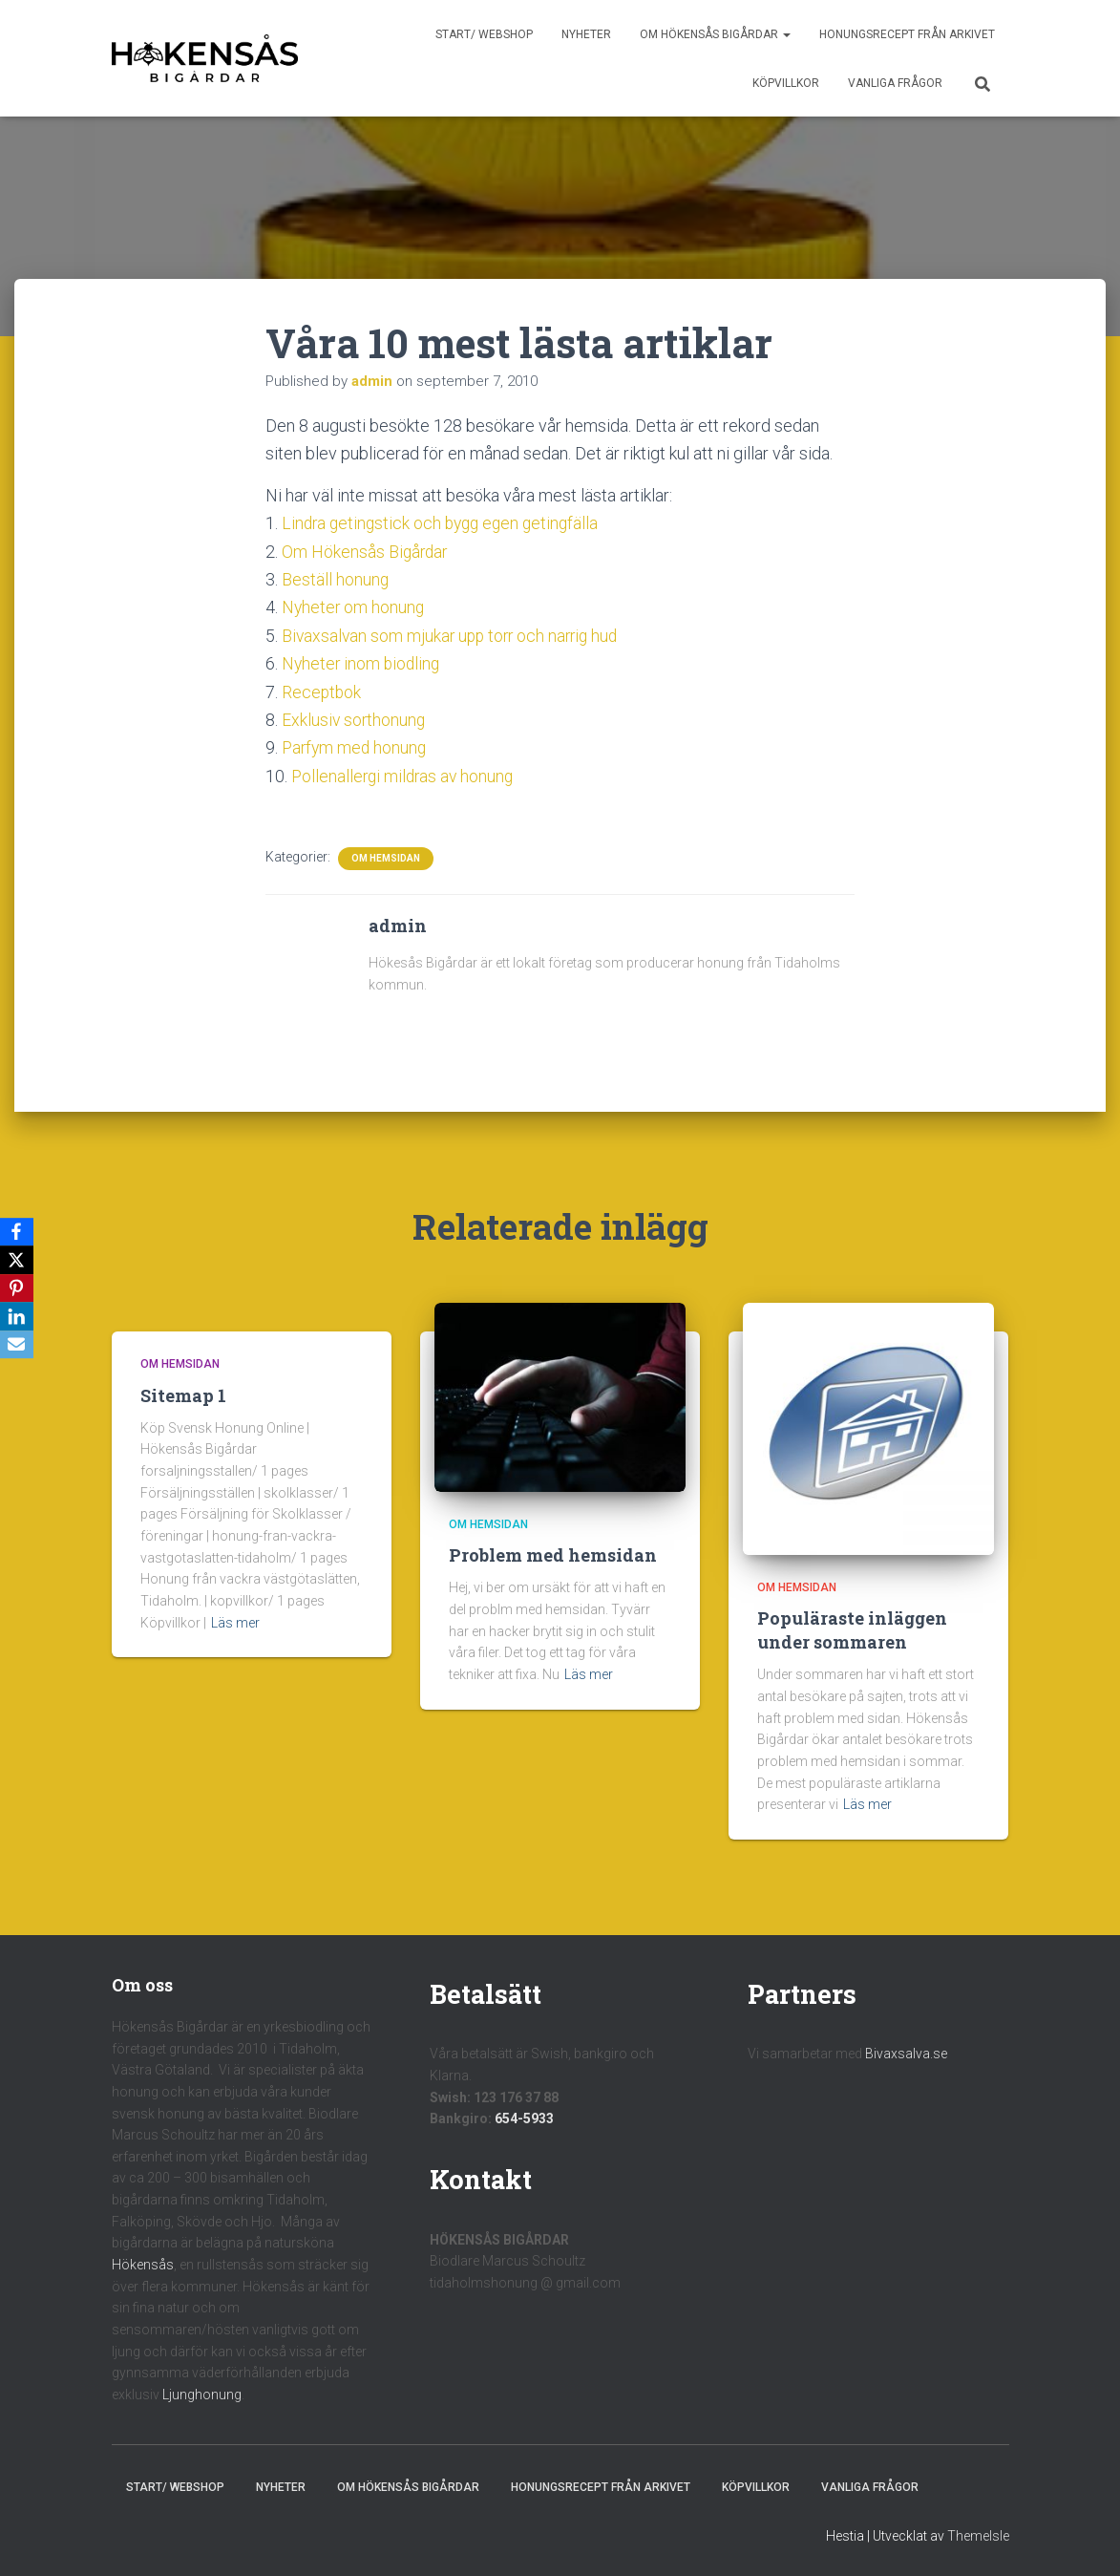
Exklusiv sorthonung (355, 718)
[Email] (18, 1345)
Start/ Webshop (484, 34)
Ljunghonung (202, 2391)
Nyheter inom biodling (363, 662)
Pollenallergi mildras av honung (405, 773)
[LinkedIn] (18, 1317)
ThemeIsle (978, 2533)
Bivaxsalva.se (906, 2051)
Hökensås (143, 2261)
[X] (18, 1259)
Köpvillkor (785, 83)
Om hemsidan (385, 855)
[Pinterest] (18, 1288)
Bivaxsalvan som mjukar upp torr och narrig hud (454, 635)
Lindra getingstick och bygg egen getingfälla (445, 523)
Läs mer (235, 1620)
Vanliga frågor (895, 83)
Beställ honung (336, 578)
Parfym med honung (356, 745)
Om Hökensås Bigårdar (715, 34)
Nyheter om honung (354, 607)
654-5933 (524, 2116)
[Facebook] (18, 1231)
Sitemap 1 (183, 1392)
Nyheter (586, 34)
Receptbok (322, 690)
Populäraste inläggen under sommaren (852, 1627)
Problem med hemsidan (553, 1553)
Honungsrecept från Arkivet (907, 34)
